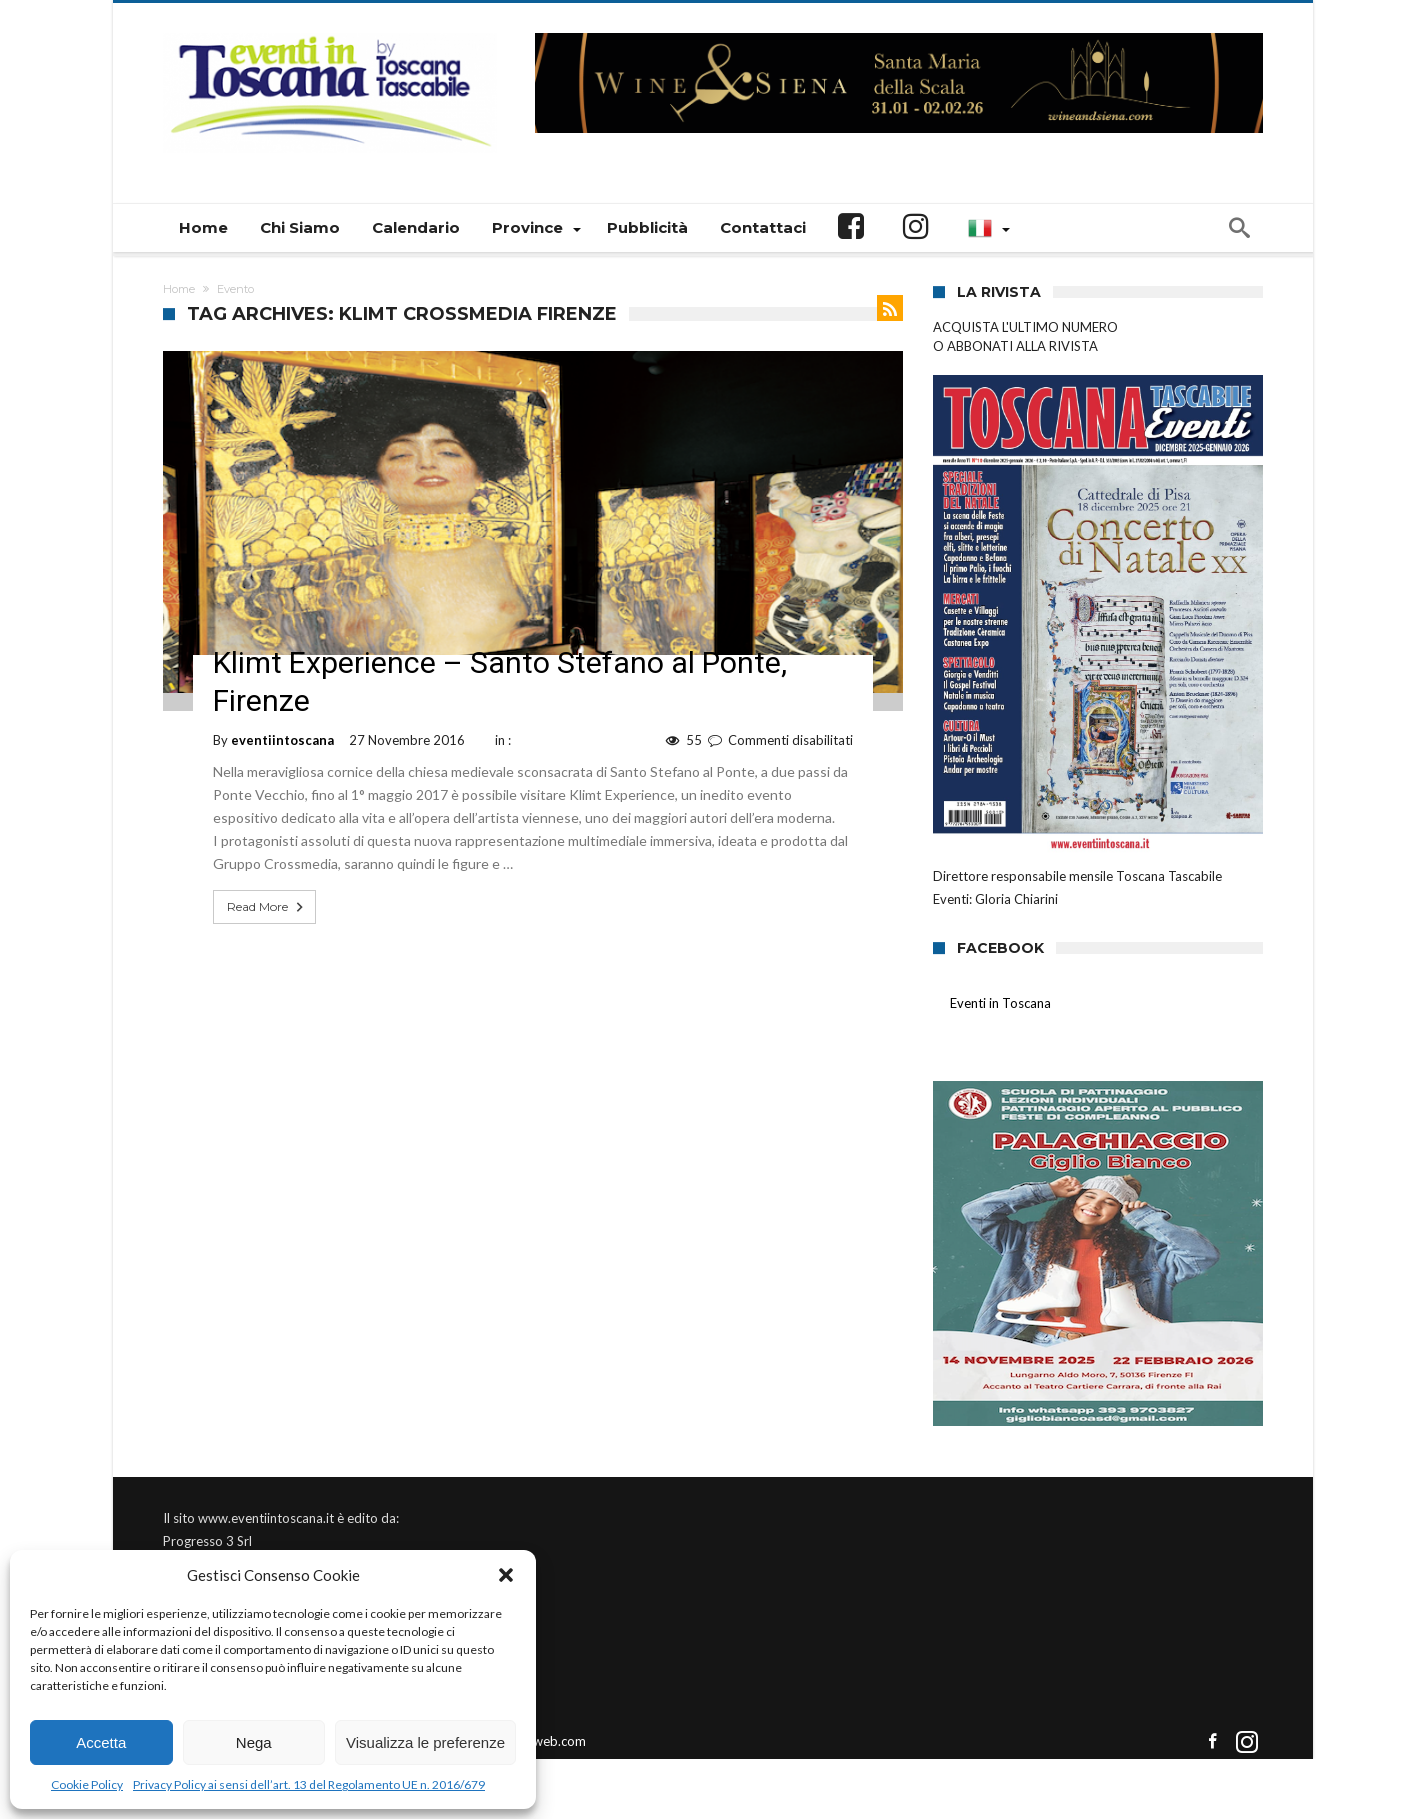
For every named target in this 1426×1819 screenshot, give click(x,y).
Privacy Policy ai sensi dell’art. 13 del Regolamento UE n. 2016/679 (309, 1784)
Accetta (101, 1742)
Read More (267, 907)
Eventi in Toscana (1000, 1003)
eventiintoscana (282, 740)
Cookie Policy (87, 1784)
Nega (254, 1742)
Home (179, 289)
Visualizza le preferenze (425, 1742)
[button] (506, 1575)
